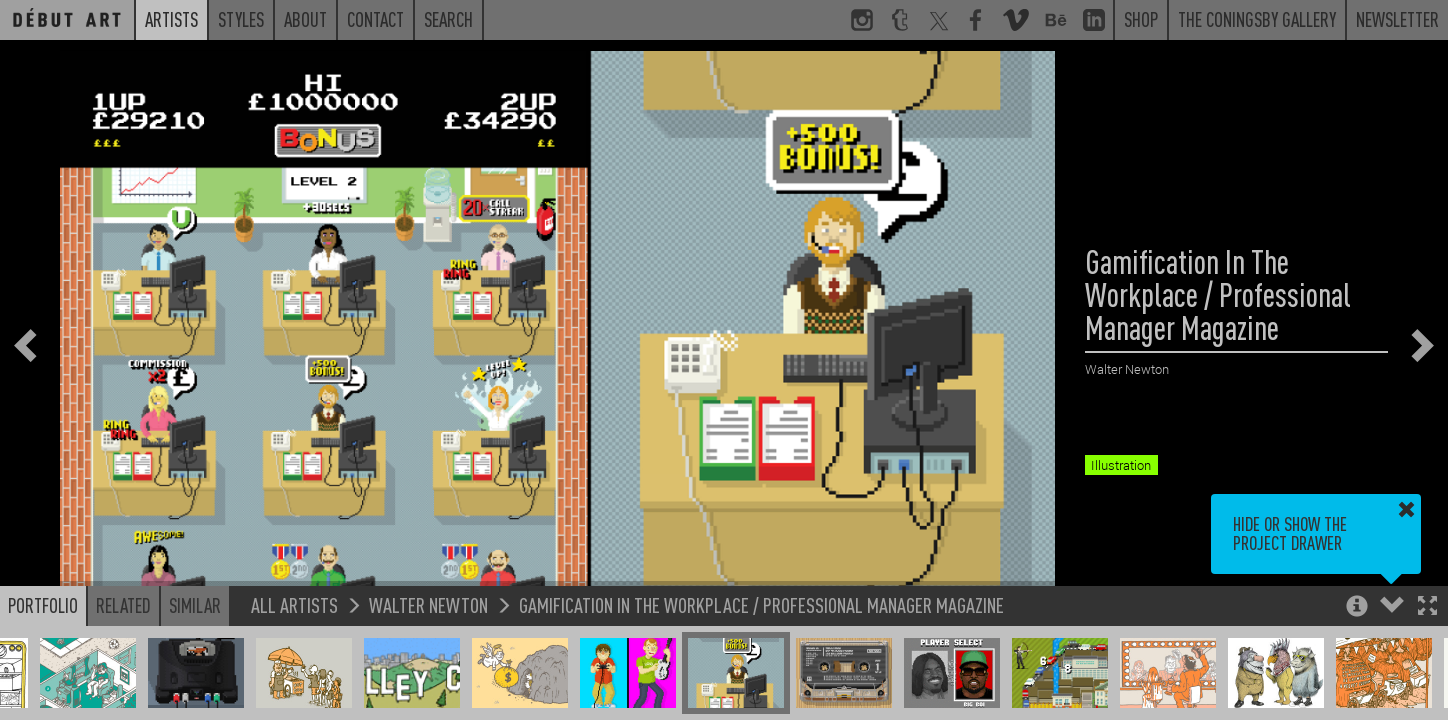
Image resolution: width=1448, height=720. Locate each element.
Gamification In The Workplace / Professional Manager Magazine (761, 604)
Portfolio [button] (43, 605)
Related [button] (123, 605)
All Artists (294, 604)
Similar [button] (195, 605)
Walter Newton (428, 604)
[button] (1427, 607)
